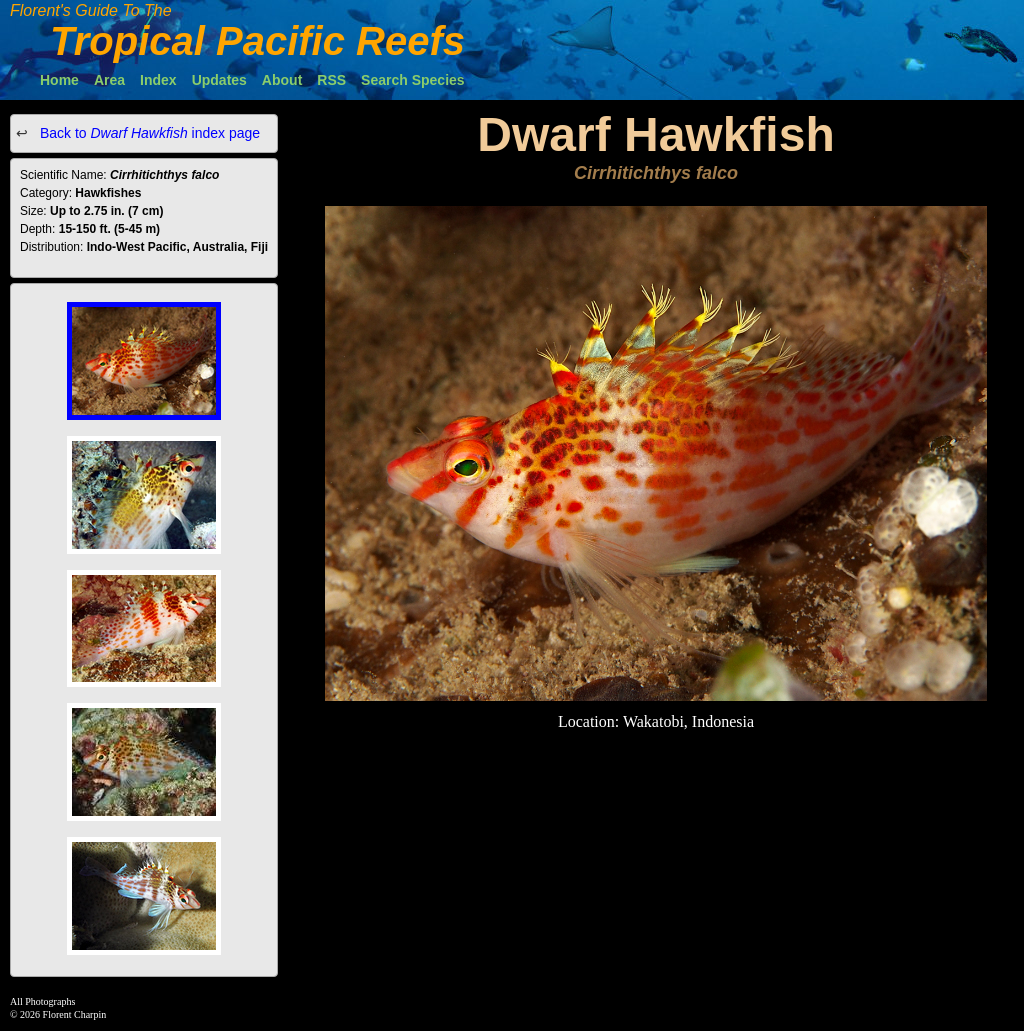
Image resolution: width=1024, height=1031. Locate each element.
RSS (331, 80)
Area (109, 80)
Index (158, 80)
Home (59, 80)
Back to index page (148, 133)
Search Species (413, 80)
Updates (219, 80)
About (282, 80)
